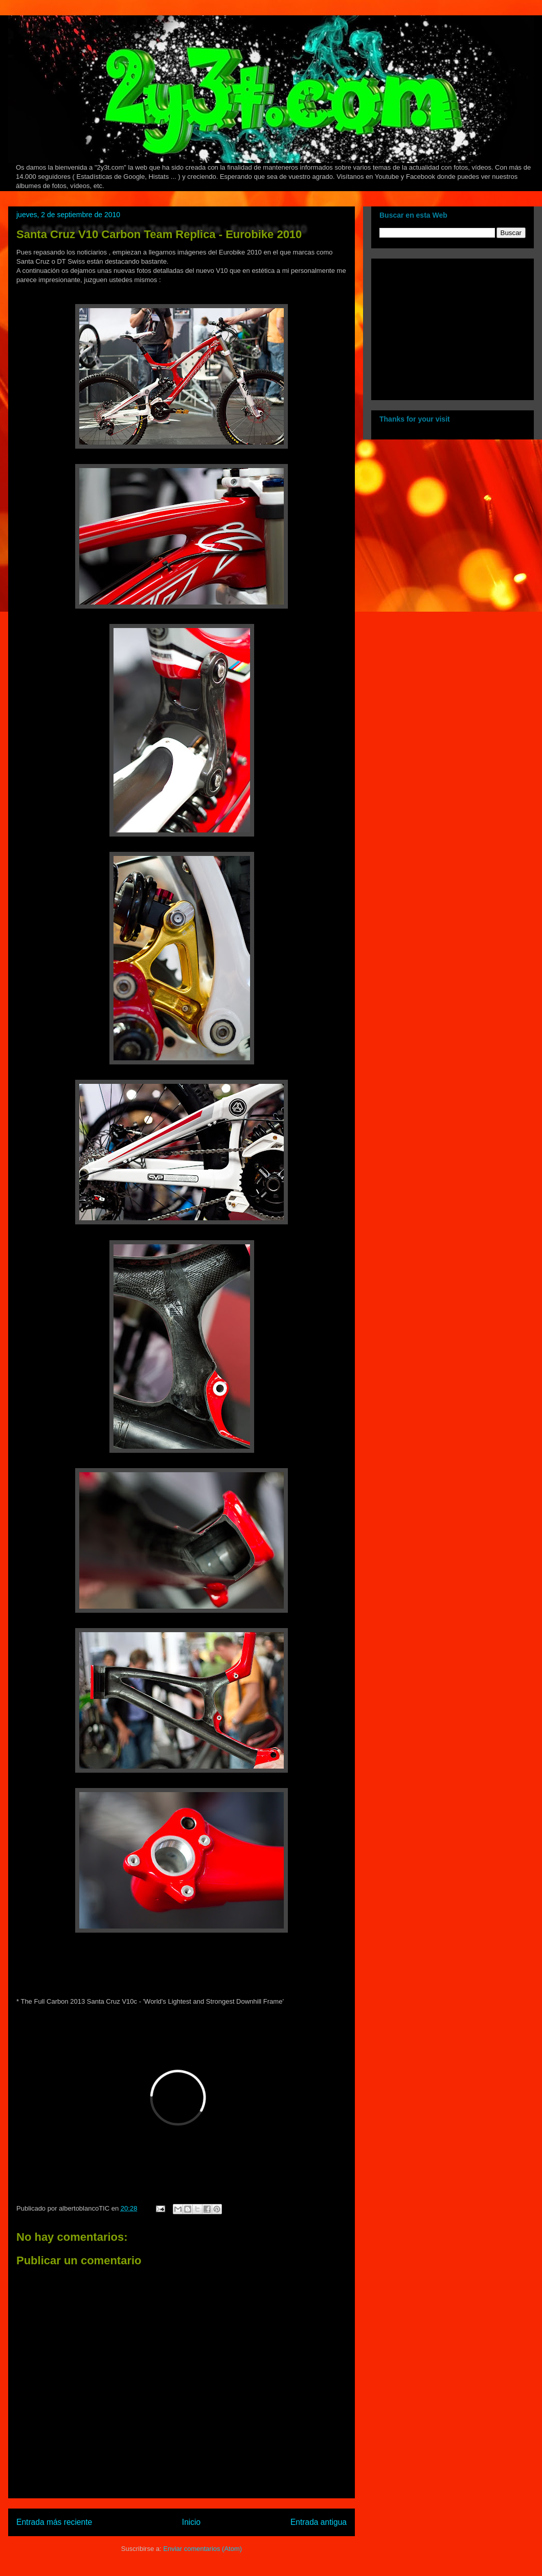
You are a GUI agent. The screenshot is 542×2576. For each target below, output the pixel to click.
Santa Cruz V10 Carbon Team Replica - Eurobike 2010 (159, 234)
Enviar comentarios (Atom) (202, 2548)
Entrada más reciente (54, 2522)
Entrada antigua (318, 2522)
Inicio (191, 2522)
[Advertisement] (443, 326)
